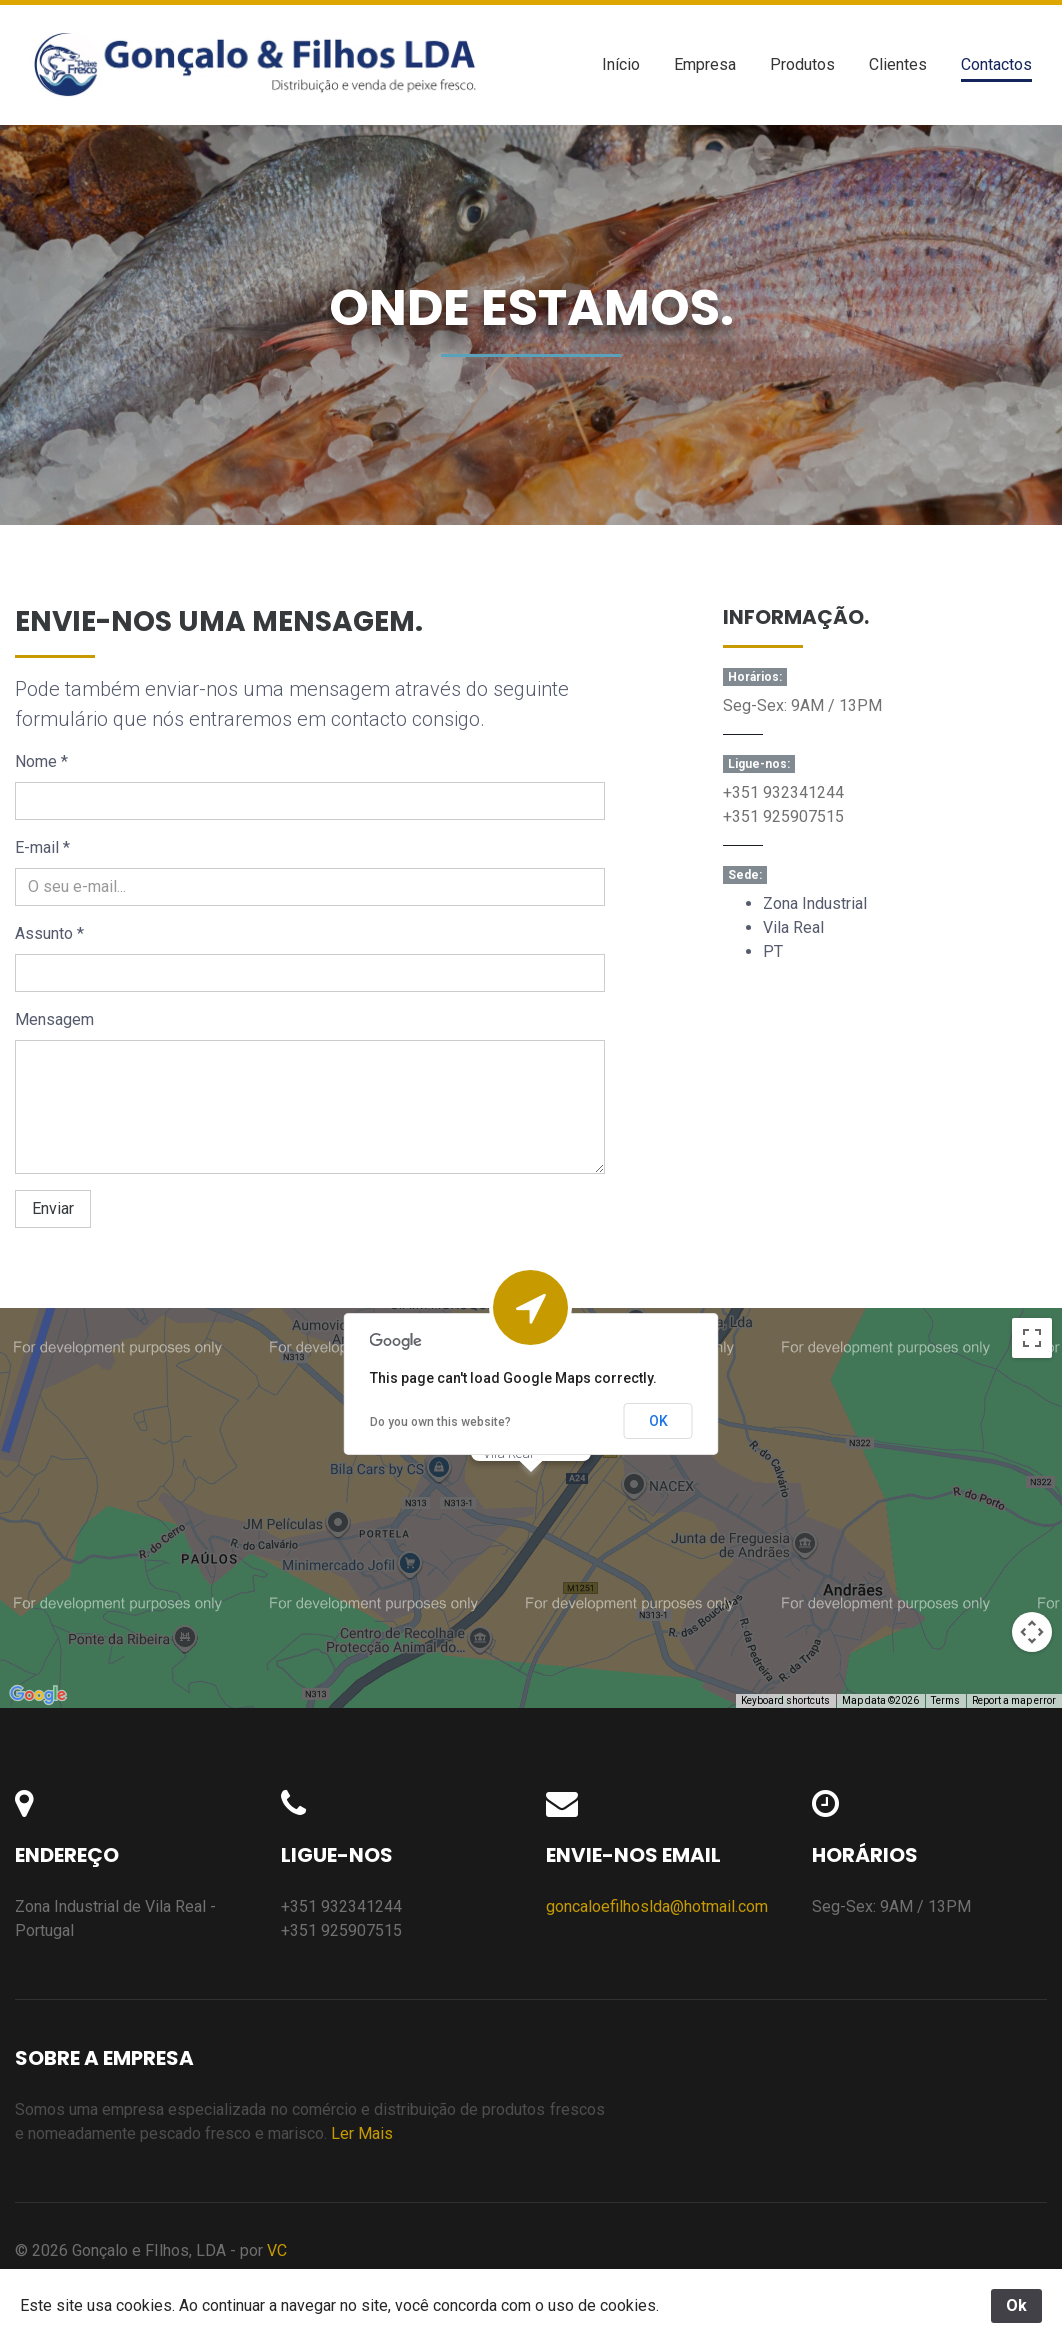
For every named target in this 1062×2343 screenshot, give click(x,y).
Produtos (802, 64)
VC (277, 2250)
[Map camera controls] (1032, 1632)
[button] (531, 1490)
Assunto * (49, 933)
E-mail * (42, 847)
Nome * (41, 761)
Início (621, 64)
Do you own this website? (440, 1422)
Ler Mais (362, 2133)
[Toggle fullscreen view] (1032, 1338)
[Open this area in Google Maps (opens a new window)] (38, 1695)
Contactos (996, 64)
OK (658, 1421)
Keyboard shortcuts (785, 1700)
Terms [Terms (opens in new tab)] (945, 1700)
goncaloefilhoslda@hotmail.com (657, 1906)
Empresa (705, 64)
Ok (1016, 2305)
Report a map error (1014, 1700)
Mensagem (54, 1019)
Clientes (898, 64)
